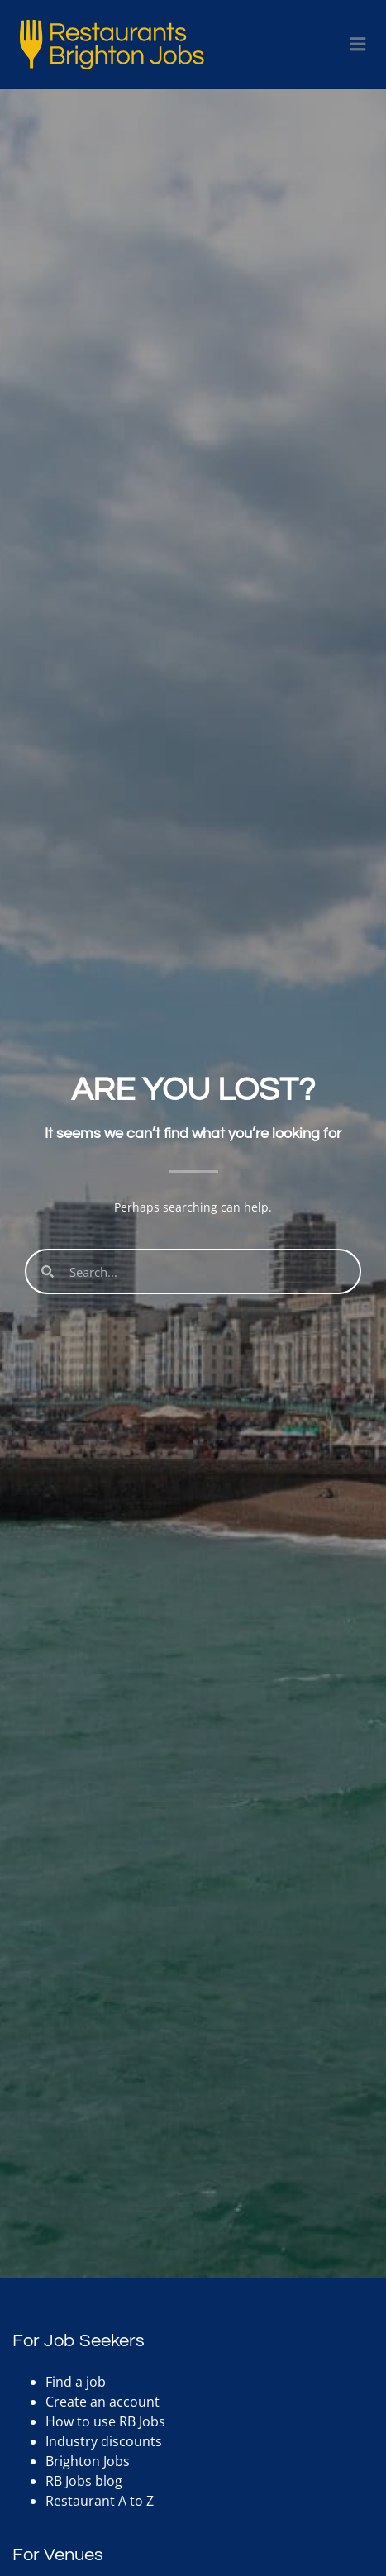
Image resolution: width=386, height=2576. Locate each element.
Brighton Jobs (87, 2461)
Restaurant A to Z (99, 2501)
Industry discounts (103, 2441)
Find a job (75, 2382)
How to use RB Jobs (105, 2421)
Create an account (102, 2402)
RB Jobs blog (83, 2481)
